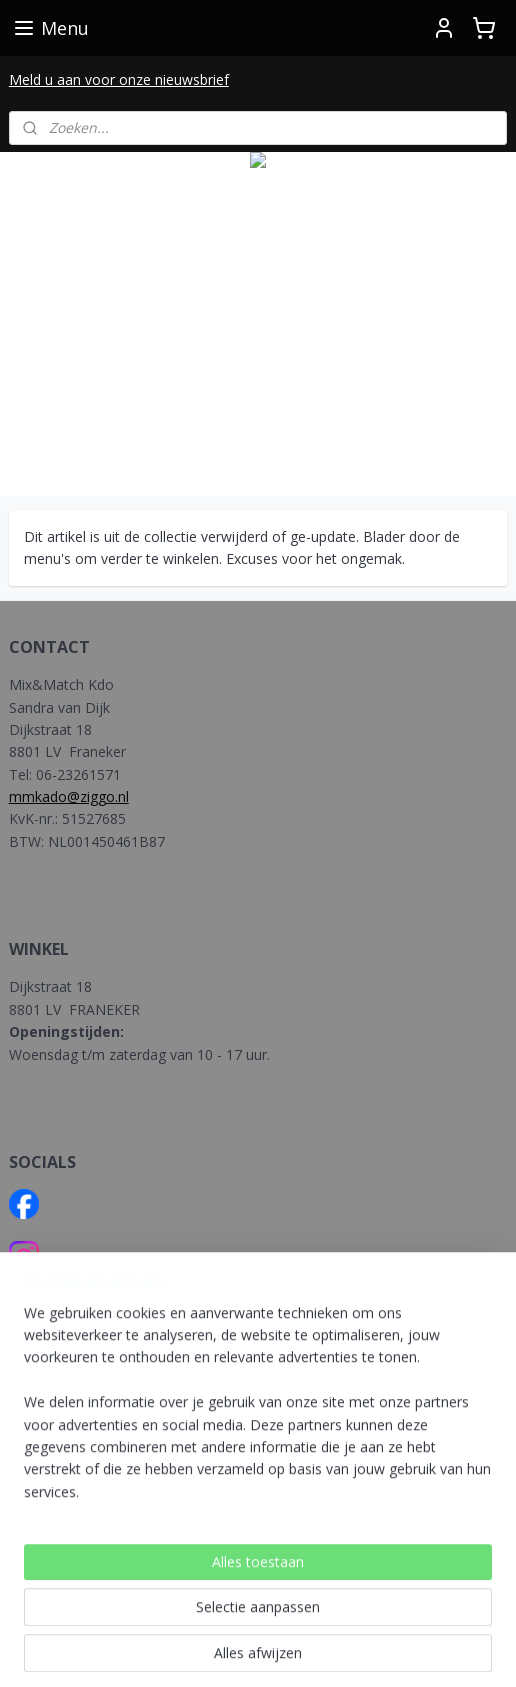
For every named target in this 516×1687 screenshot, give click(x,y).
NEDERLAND (52, 1460)
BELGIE (35, 1483)
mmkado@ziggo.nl (69, 796)
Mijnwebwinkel (258, 1650)
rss (271, 1617)
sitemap (229, 1617)
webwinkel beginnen (348, 1617)
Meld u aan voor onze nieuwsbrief (119, 79)
